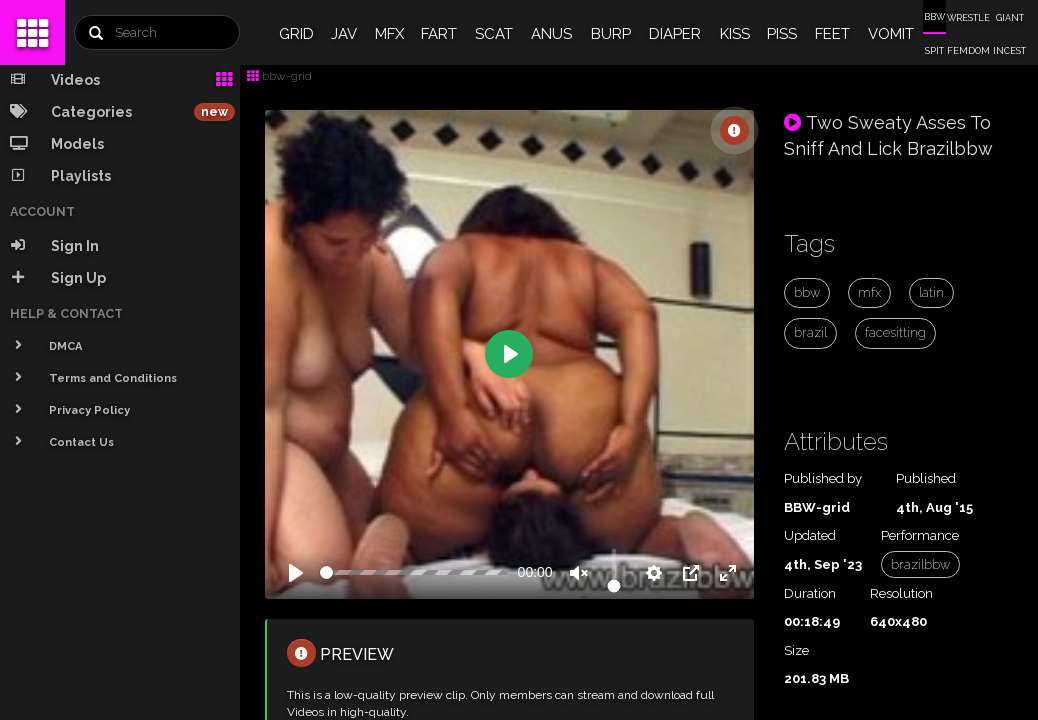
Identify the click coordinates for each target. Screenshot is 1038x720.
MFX (389, 34)
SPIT (934, 51)
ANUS (551, 34)
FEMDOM (968, 51)
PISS (782, 34)
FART (439, 34)
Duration (810, 593)
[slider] (414, 572)
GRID (296, 34)
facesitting (895, 332)
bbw (807, 292)
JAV (344, 34)
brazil (810, 332)
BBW (934, 17)
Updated (810, 535)
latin (931, 292)
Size (796, 650)
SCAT (494, 34)
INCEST (1009, 51)
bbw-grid (279, 76)
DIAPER (675, 34)
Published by (823, 478)
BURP (611, 34)
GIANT (1010, 18)
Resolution (901, 593)
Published (926, 478)
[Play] (296, 573)
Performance (920, 535)
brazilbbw (920, 564)
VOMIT (891, 34)
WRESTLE (968, 18)
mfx (869, 292)
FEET (832, 34)
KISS (735, 34)
